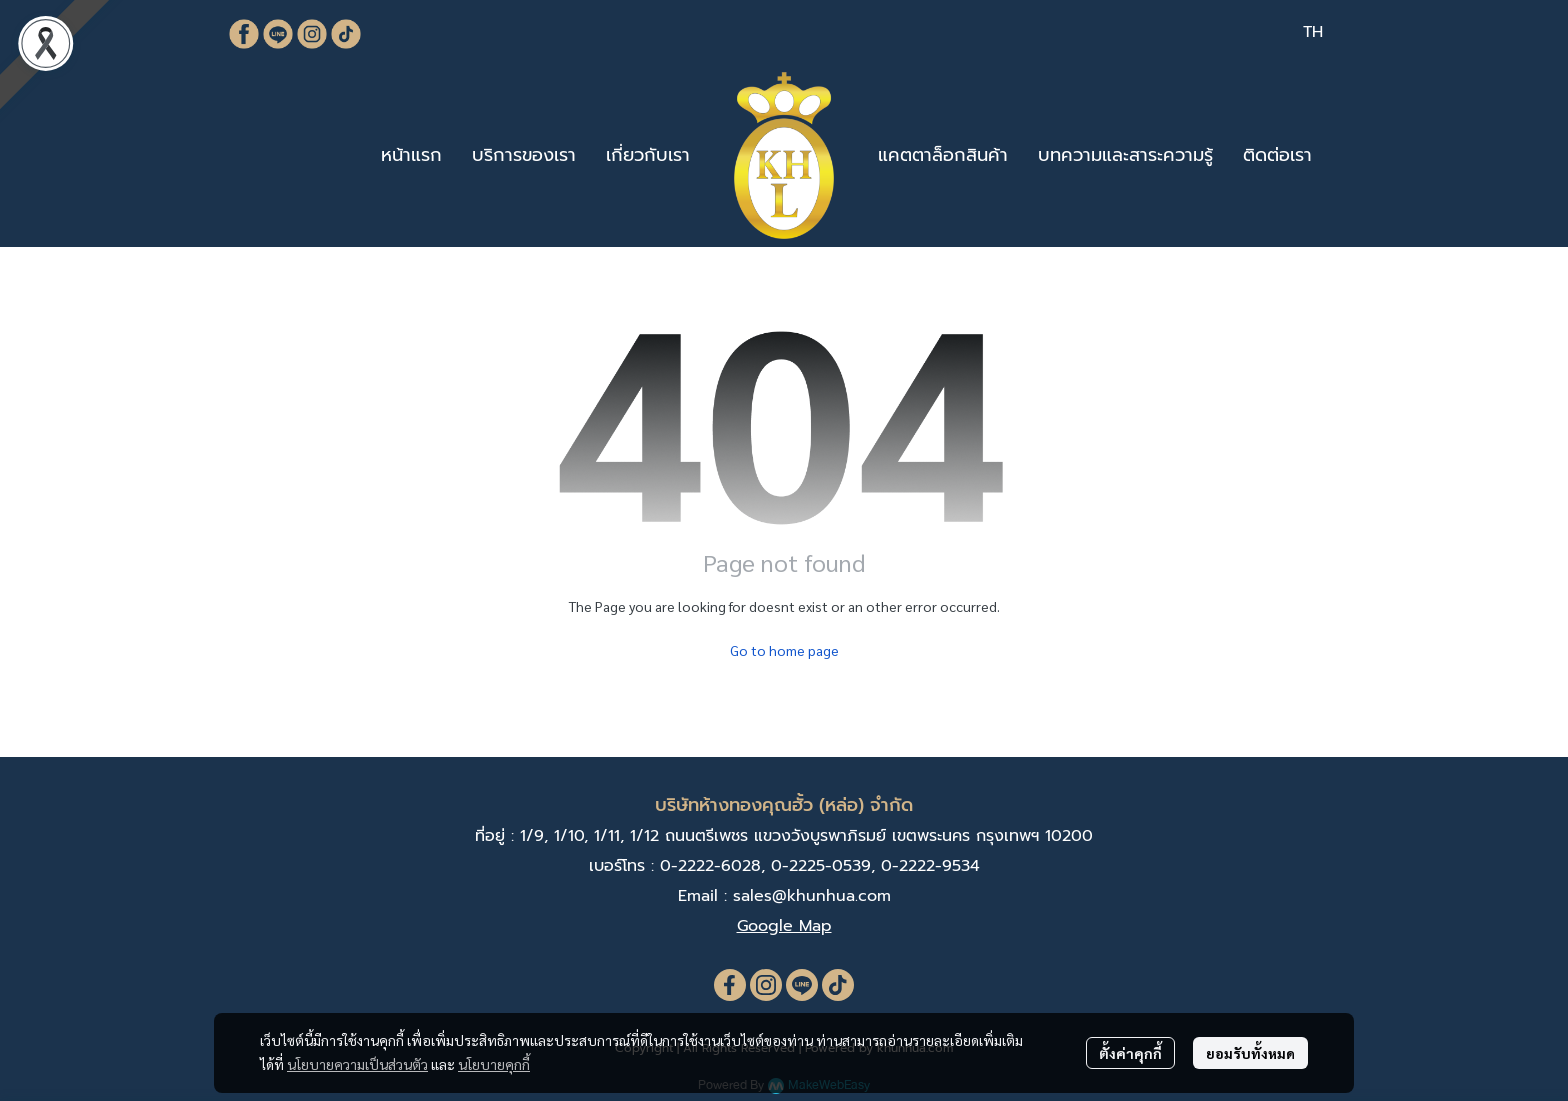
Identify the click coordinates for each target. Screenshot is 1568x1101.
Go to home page (784, 650)
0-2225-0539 (821, 866)
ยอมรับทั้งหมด (1250, 1053)
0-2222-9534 (930, 866)
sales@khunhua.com (812, 896)
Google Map (784, 926)
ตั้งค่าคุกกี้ (1130, 1053)
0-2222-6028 (710, 866)
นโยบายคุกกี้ (494, 1064)
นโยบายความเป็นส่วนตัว (357, 1064)
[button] (1313, 32)
